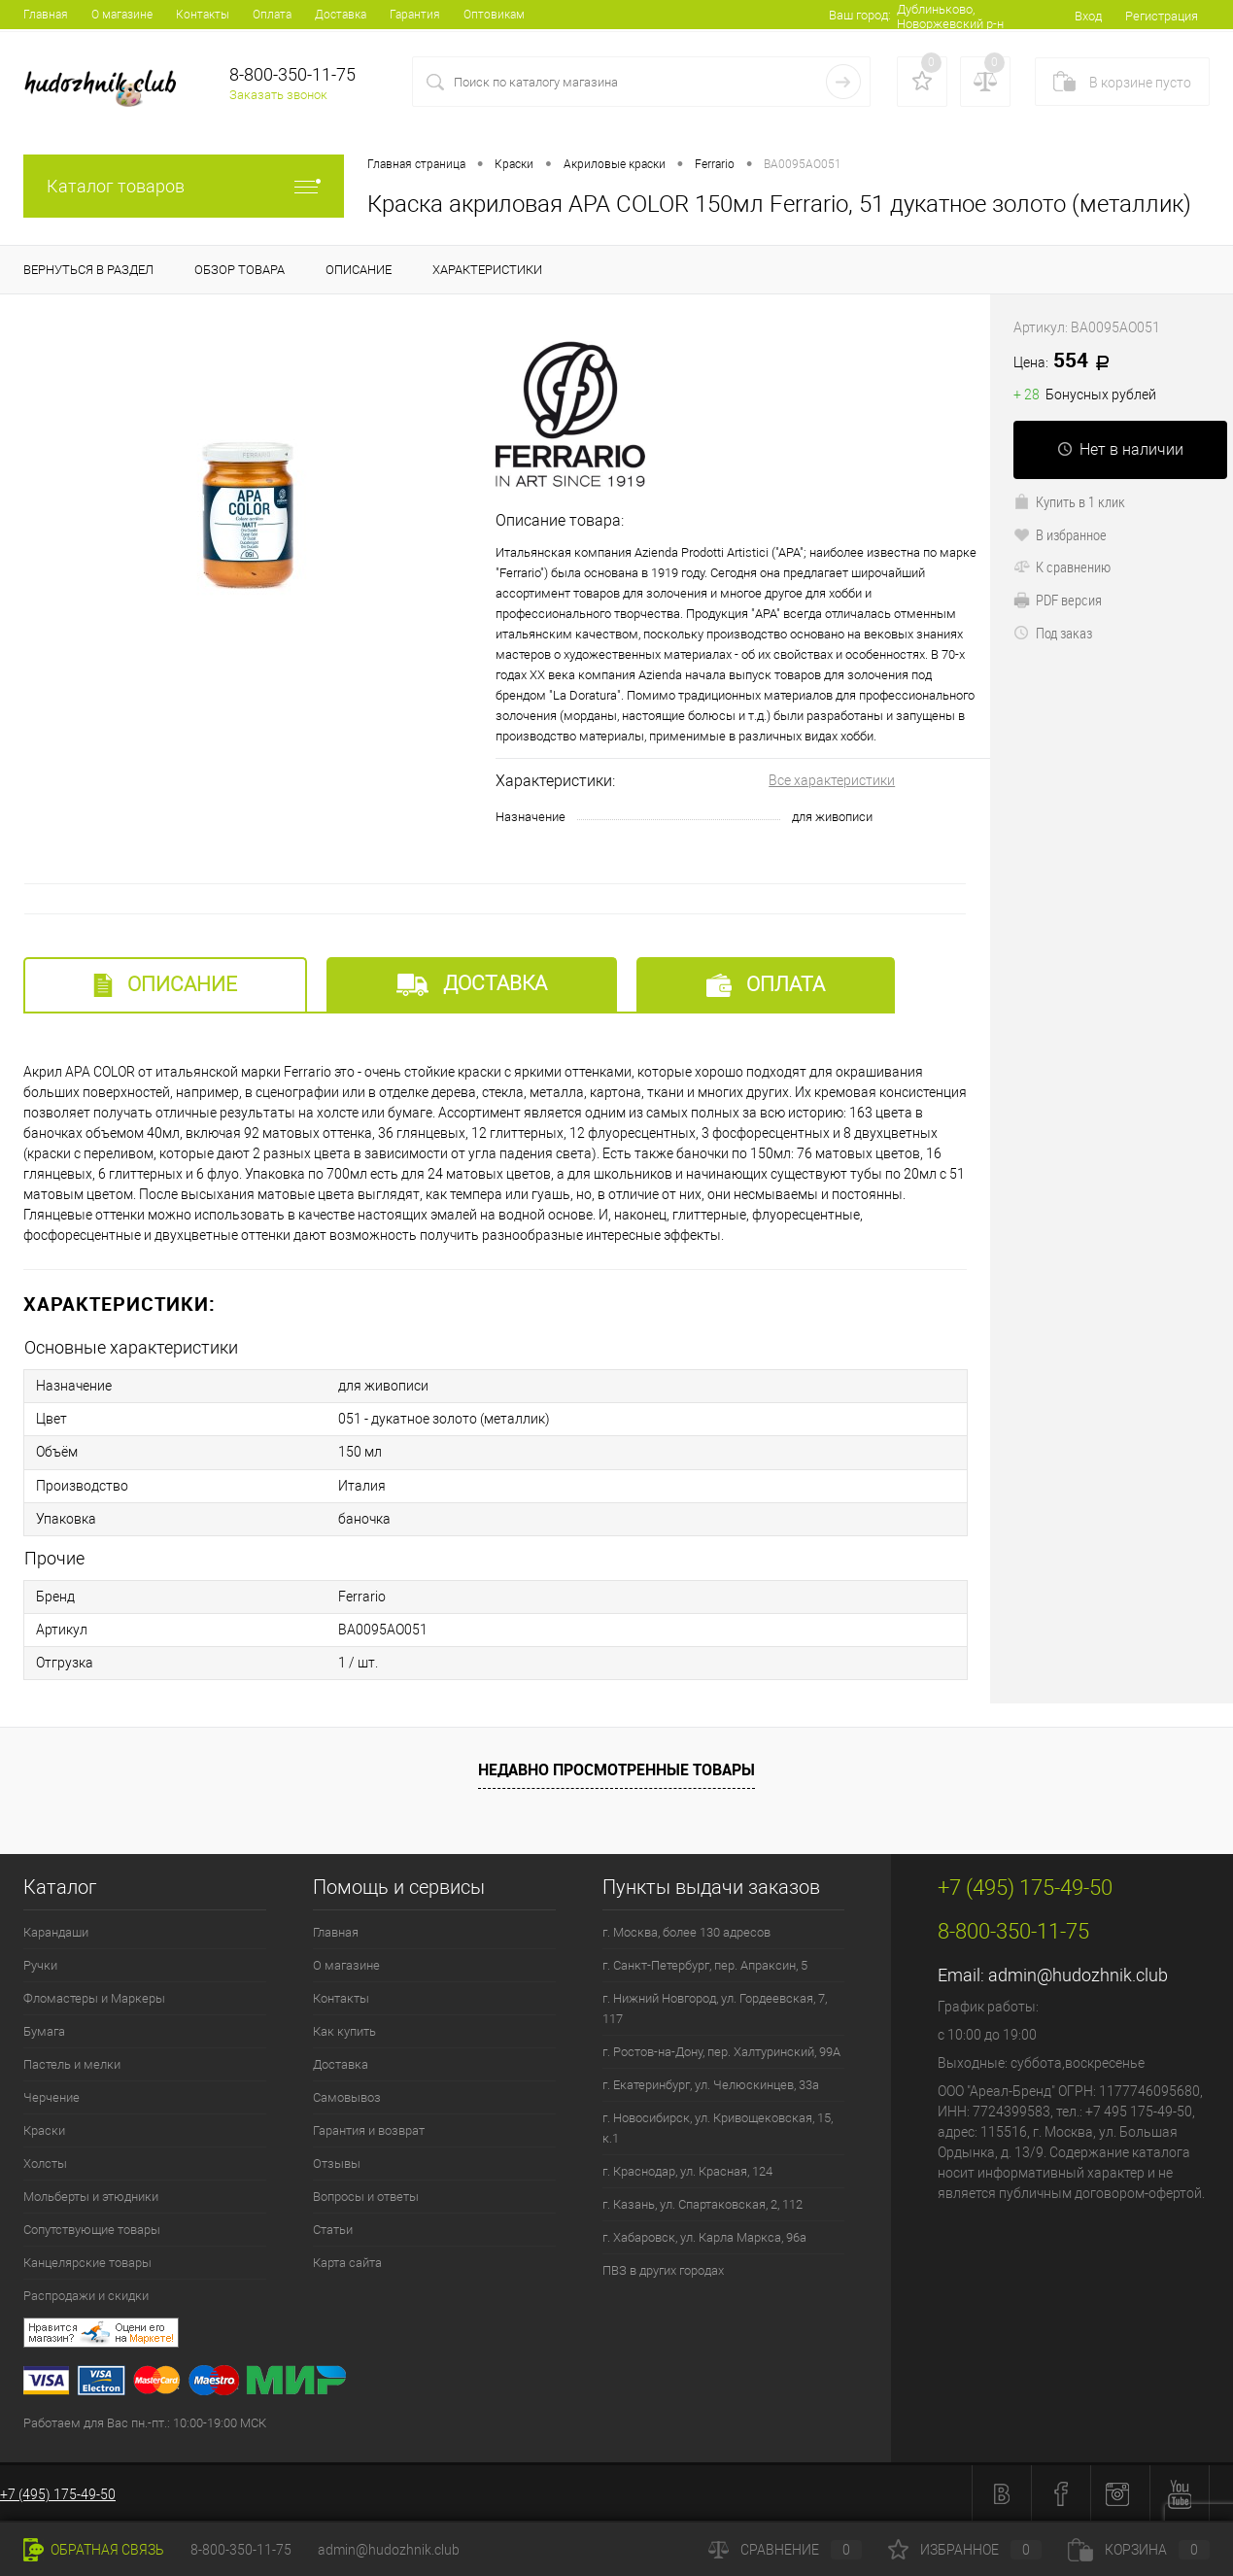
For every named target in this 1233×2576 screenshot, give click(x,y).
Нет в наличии (1120, 449)
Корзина (1139, 2550)
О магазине (122, 14)
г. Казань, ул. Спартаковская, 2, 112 (702, 2203)
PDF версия (1057, 599)
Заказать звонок (278, 94)
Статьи (333, 2228)
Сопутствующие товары (91, 2228)
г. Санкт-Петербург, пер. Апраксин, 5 (704, 1964)
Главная (45, 14)
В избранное (1060, 534)
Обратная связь (93, 2550)
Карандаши (55, 1931)
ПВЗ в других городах (663, 2269)
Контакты (202, 14)
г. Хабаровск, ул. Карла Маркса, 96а (704, 2236)
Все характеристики (832, 780)
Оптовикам (494, 14)
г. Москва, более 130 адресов (686, 1931)
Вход (1088, 16)
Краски (44, 2129)
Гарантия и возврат (369, 2129)
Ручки (40, 1964)
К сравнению (1062, 566)
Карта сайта (347, 2261)
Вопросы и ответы (366, 2195)
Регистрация (1161, 16)
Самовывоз (347, 2096)
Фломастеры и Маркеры (94, 1997)
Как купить (344, 2030)
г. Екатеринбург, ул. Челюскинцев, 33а (710, 2084)
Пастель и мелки (71, 2063)
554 (1068, 361)
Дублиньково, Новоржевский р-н (949, 16)
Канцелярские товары (87, 2261)
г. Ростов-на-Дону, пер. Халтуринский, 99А (721, 2051)
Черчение (51, 2096)
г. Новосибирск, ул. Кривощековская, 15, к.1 (717, 2127)
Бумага (44, 2030)
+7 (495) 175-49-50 (58, 2493)
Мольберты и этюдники (90, 2195)
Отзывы (336, 2162)
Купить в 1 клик (1069, 501)
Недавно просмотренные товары (616, 1767)
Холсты (45, 2162)
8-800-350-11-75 (240, 2550)
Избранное (965, 2550)
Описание (165, 985)
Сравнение (785, 2550)
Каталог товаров (184, 186)
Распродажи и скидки (86, 2294)
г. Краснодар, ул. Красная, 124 (687, 2170)
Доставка (340, 14)
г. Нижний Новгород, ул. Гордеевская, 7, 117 (714, 2007)
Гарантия (415, 14)
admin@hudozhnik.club (1078, 1974)
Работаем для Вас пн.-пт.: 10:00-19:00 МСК (144, 2422)
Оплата (272, 14)
